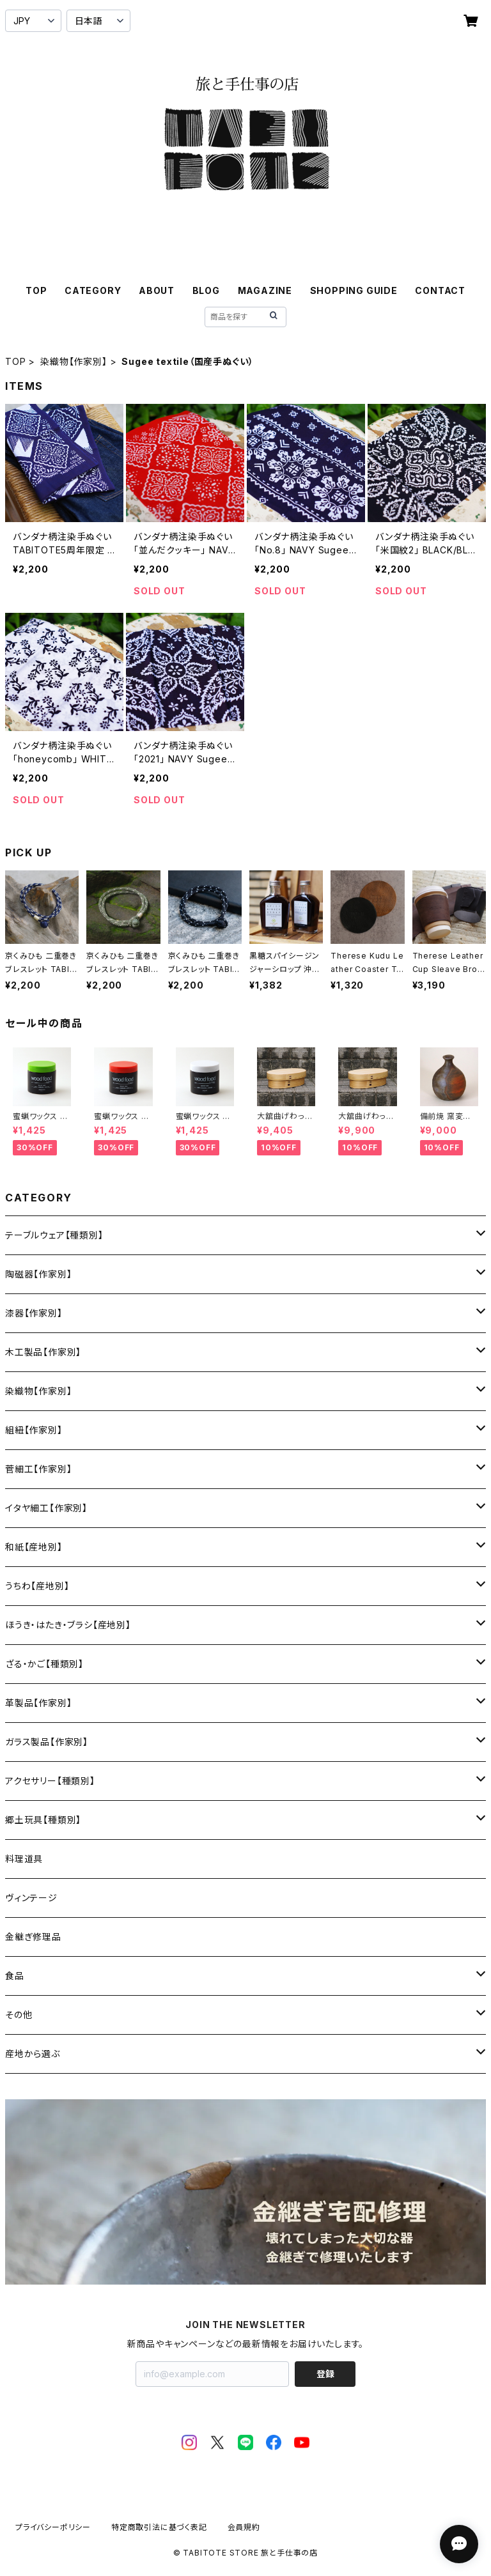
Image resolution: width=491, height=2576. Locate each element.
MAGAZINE (265, 290)
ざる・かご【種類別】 (44, 1663)
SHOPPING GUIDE (354, 290)
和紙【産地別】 (34, 1546)
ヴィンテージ (31, 1897)
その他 (18, 2014)
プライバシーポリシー (53, 2527)
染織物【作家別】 (73, 361)
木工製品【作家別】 (43, 1351)
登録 (325, 2373)
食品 (14, 1975)
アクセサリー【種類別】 (50, 1780)
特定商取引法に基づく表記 (159, 2527)
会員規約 (244, 2527)
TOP (36, 290)
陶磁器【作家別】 (38, 1274)
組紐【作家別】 (34, 1429)
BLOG (206, 290)
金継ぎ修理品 (33, 1936)
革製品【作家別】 (38, 1702)
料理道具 (24, 1858)
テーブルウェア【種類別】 (54, 1235)
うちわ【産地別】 (37, 1585)
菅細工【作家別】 (38, 1468)
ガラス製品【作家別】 (46, 1741)
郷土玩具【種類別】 (43, 1819)
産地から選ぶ (32, 2053)
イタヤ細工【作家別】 (46, 1507)
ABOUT (157, 290)
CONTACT (440, 290)
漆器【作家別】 (34, 1312)
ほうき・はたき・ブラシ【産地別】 (68, 1624)
